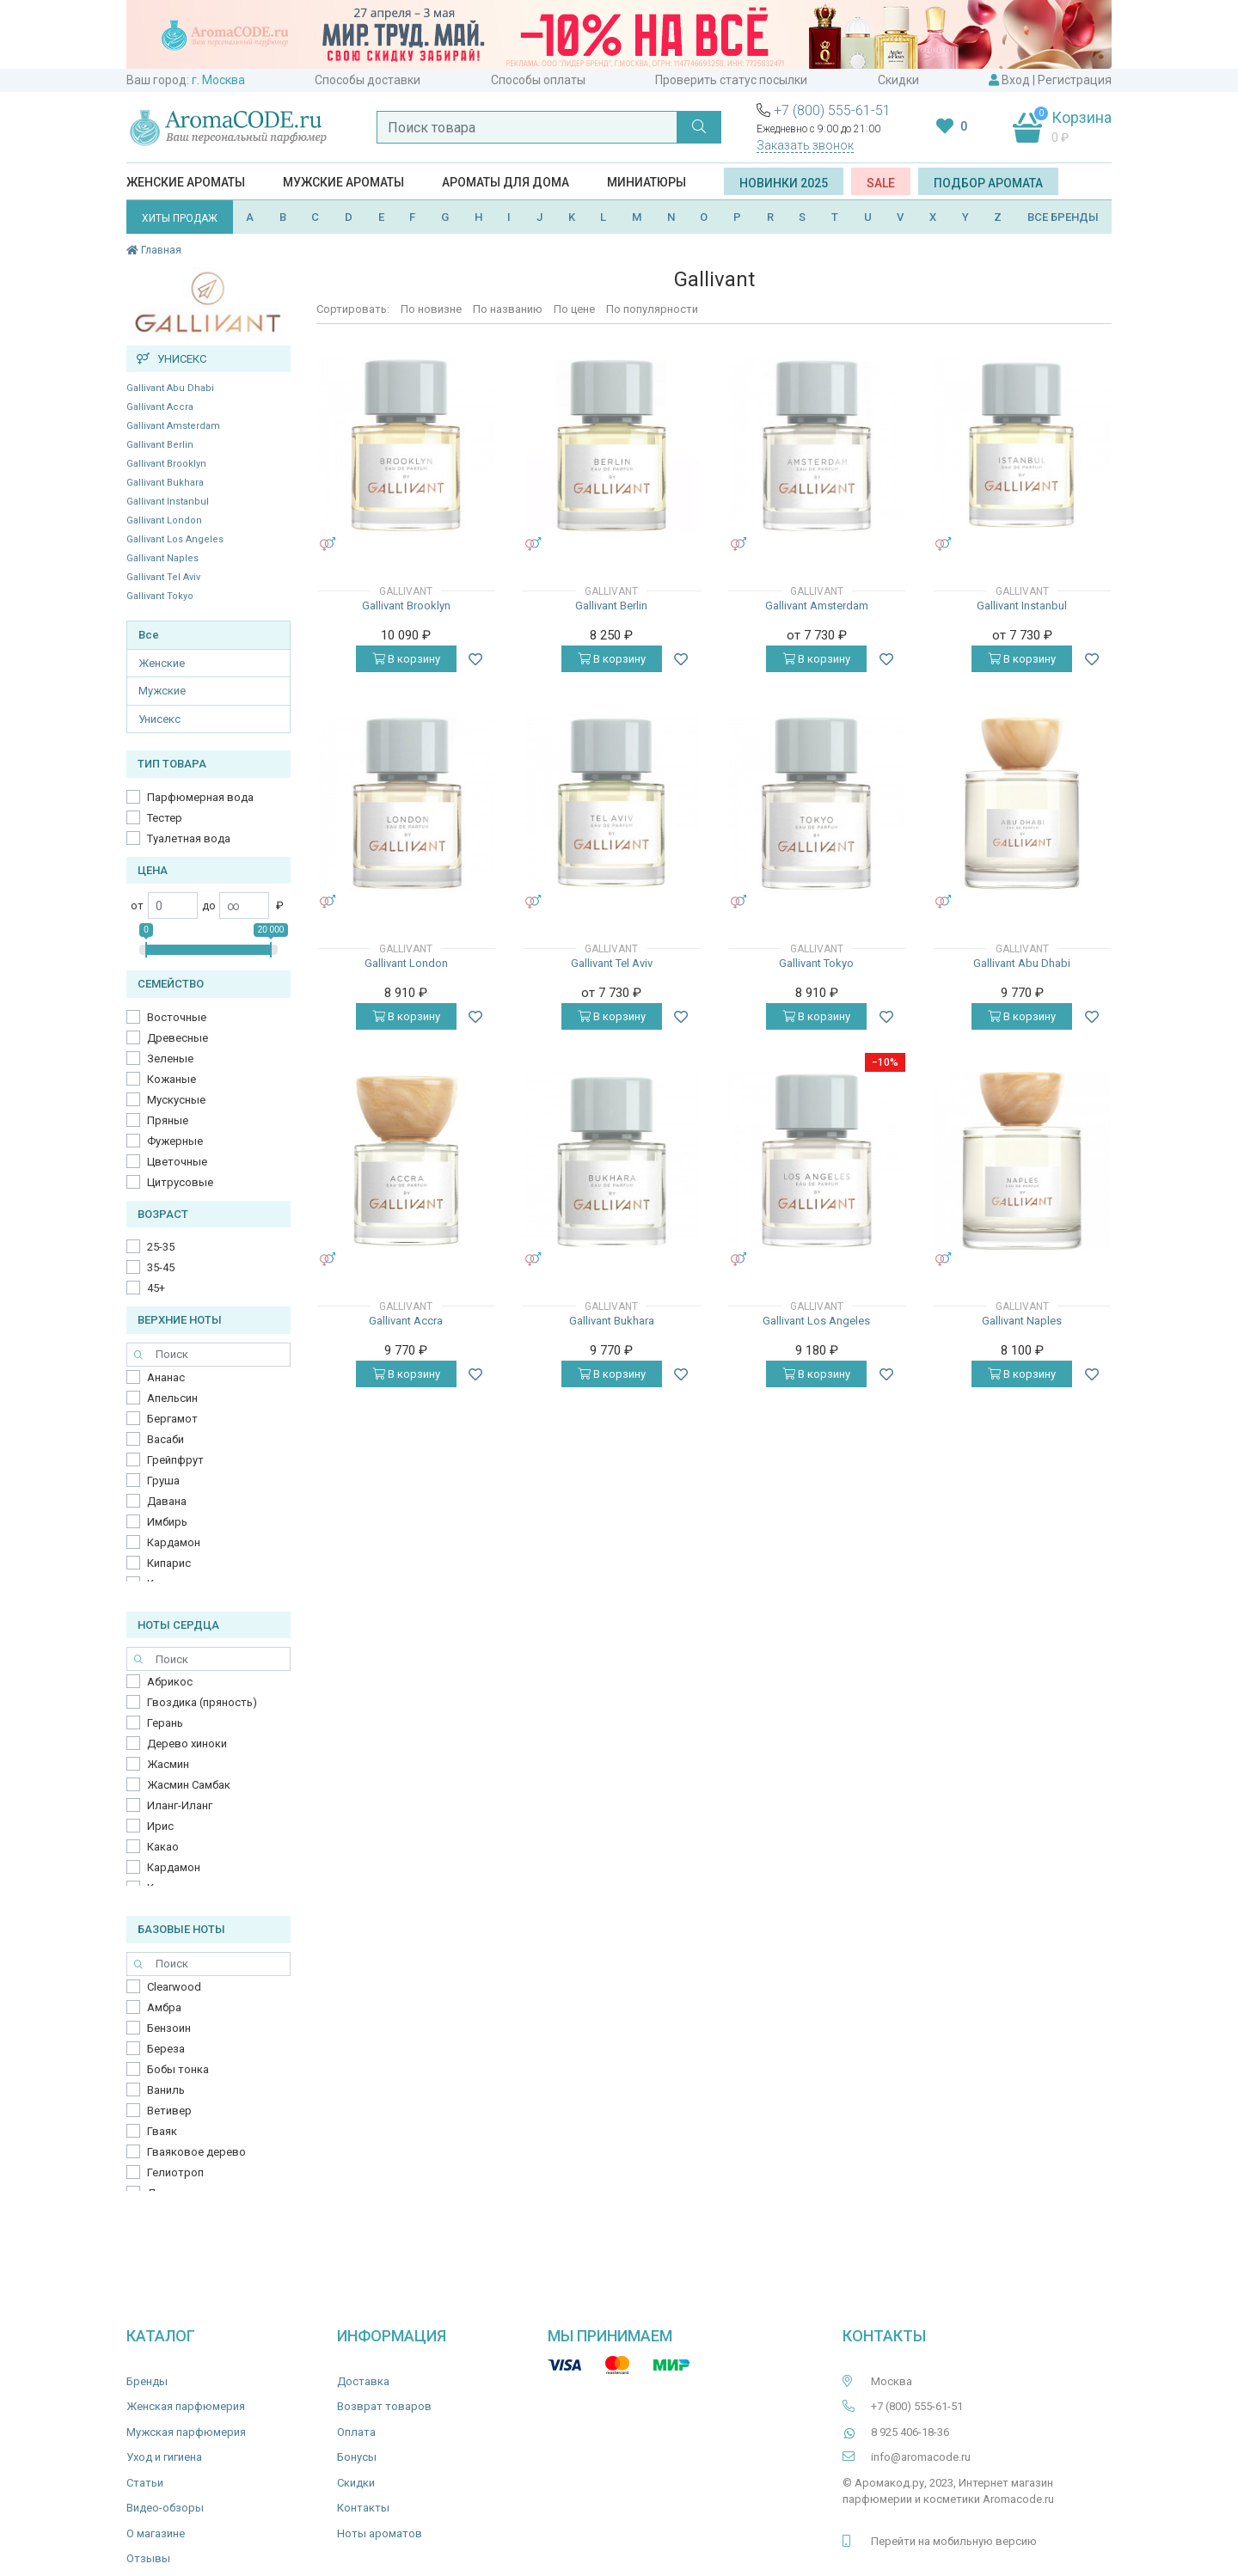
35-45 (161, 1267)
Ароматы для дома (505, 182)
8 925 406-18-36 (910, 2432)
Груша (163, 1480)
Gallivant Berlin (159, 444)
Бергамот (172, 1418)
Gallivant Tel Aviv (163, 577)
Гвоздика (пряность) (202, 1702)
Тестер (164, 817)
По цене (574, 309)
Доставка (363, 2381)
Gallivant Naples (162, 558)
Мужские (162, 690)
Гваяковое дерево (196, 2151)
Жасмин (168, 1764)
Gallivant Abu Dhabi (170, 388)
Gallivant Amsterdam (173, 425)
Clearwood (174, 1986)
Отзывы (148, 2558)
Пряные (167, 1120)
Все (148, 634)
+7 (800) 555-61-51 (832, 110)
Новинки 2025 (783, 183)
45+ (156, 1288)
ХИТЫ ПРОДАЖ (180, 218)
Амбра (164, 2007)
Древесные (177, 1037)
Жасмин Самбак (188, 1784)
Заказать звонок (805, 145)
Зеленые (170, 1058)
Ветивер (169, 2110)
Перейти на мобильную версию (954, 2541)
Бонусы (357, 2457)
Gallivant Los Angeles (175, 539)
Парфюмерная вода (200, 797)
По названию (507, 309)
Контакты (363, 2507)
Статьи (144, 2482)
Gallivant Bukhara (165, 482)
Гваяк (162, 2131)
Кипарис (169, 1563)
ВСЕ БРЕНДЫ (1063, 217)
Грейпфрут (175, 1459)
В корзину (406, 658)
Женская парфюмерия (185, 2406)
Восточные (176, 1017)
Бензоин (169, 2028)
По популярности (652, 309)
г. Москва (218, 80)
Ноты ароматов (379, 2533)
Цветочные (177, 1161)
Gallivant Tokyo (159, 596)
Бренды (147, 2381)
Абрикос (170, 1681)
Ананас (166, 1377)
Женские (161, 663)
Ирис (160, 1826)
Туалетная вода (188, 838)
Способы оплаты (538, 80)
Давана (167, 1501)
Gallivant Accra (159, 407)
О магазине (155, 2533)
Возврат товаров (384, 2406)
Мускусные (176, 1099)
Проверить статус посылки (731, 80)
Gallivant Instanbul (167, 501)
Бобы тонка (178, 2069)
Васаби (165, 1439)
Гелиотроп (175, 2172)
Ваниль (166, 2089)
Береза (166, 2048)
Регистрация (1075, 80)
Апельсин (172, 1398)
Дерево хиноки (187, 1743)
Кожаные (171, 1079)
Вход (1016, 80)
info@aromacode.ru (921, 2457)
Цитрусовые (180, 1182)
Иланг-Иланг (179, 1805)
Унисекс (159, 719)
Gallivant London (164, 520)
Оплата (356, 2432)
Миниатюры (646, 182)
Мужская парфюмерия (186, 2432)
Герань (165, 1722)
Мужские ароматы (343, 182)
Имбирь (167, 1521)
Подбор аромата (988, 183)
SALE (881, 183)
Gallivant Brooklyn (166, 463)
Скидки (898, 80)
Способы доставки (367, 80)
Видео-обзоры (165, 2507)
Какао (163, 1846)
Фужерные (175, 1141)
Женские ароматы (185, 182)
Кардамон (173, 1542)
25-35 (161, 1246)
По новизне (431, 309)
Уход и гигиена (164, 2457)
